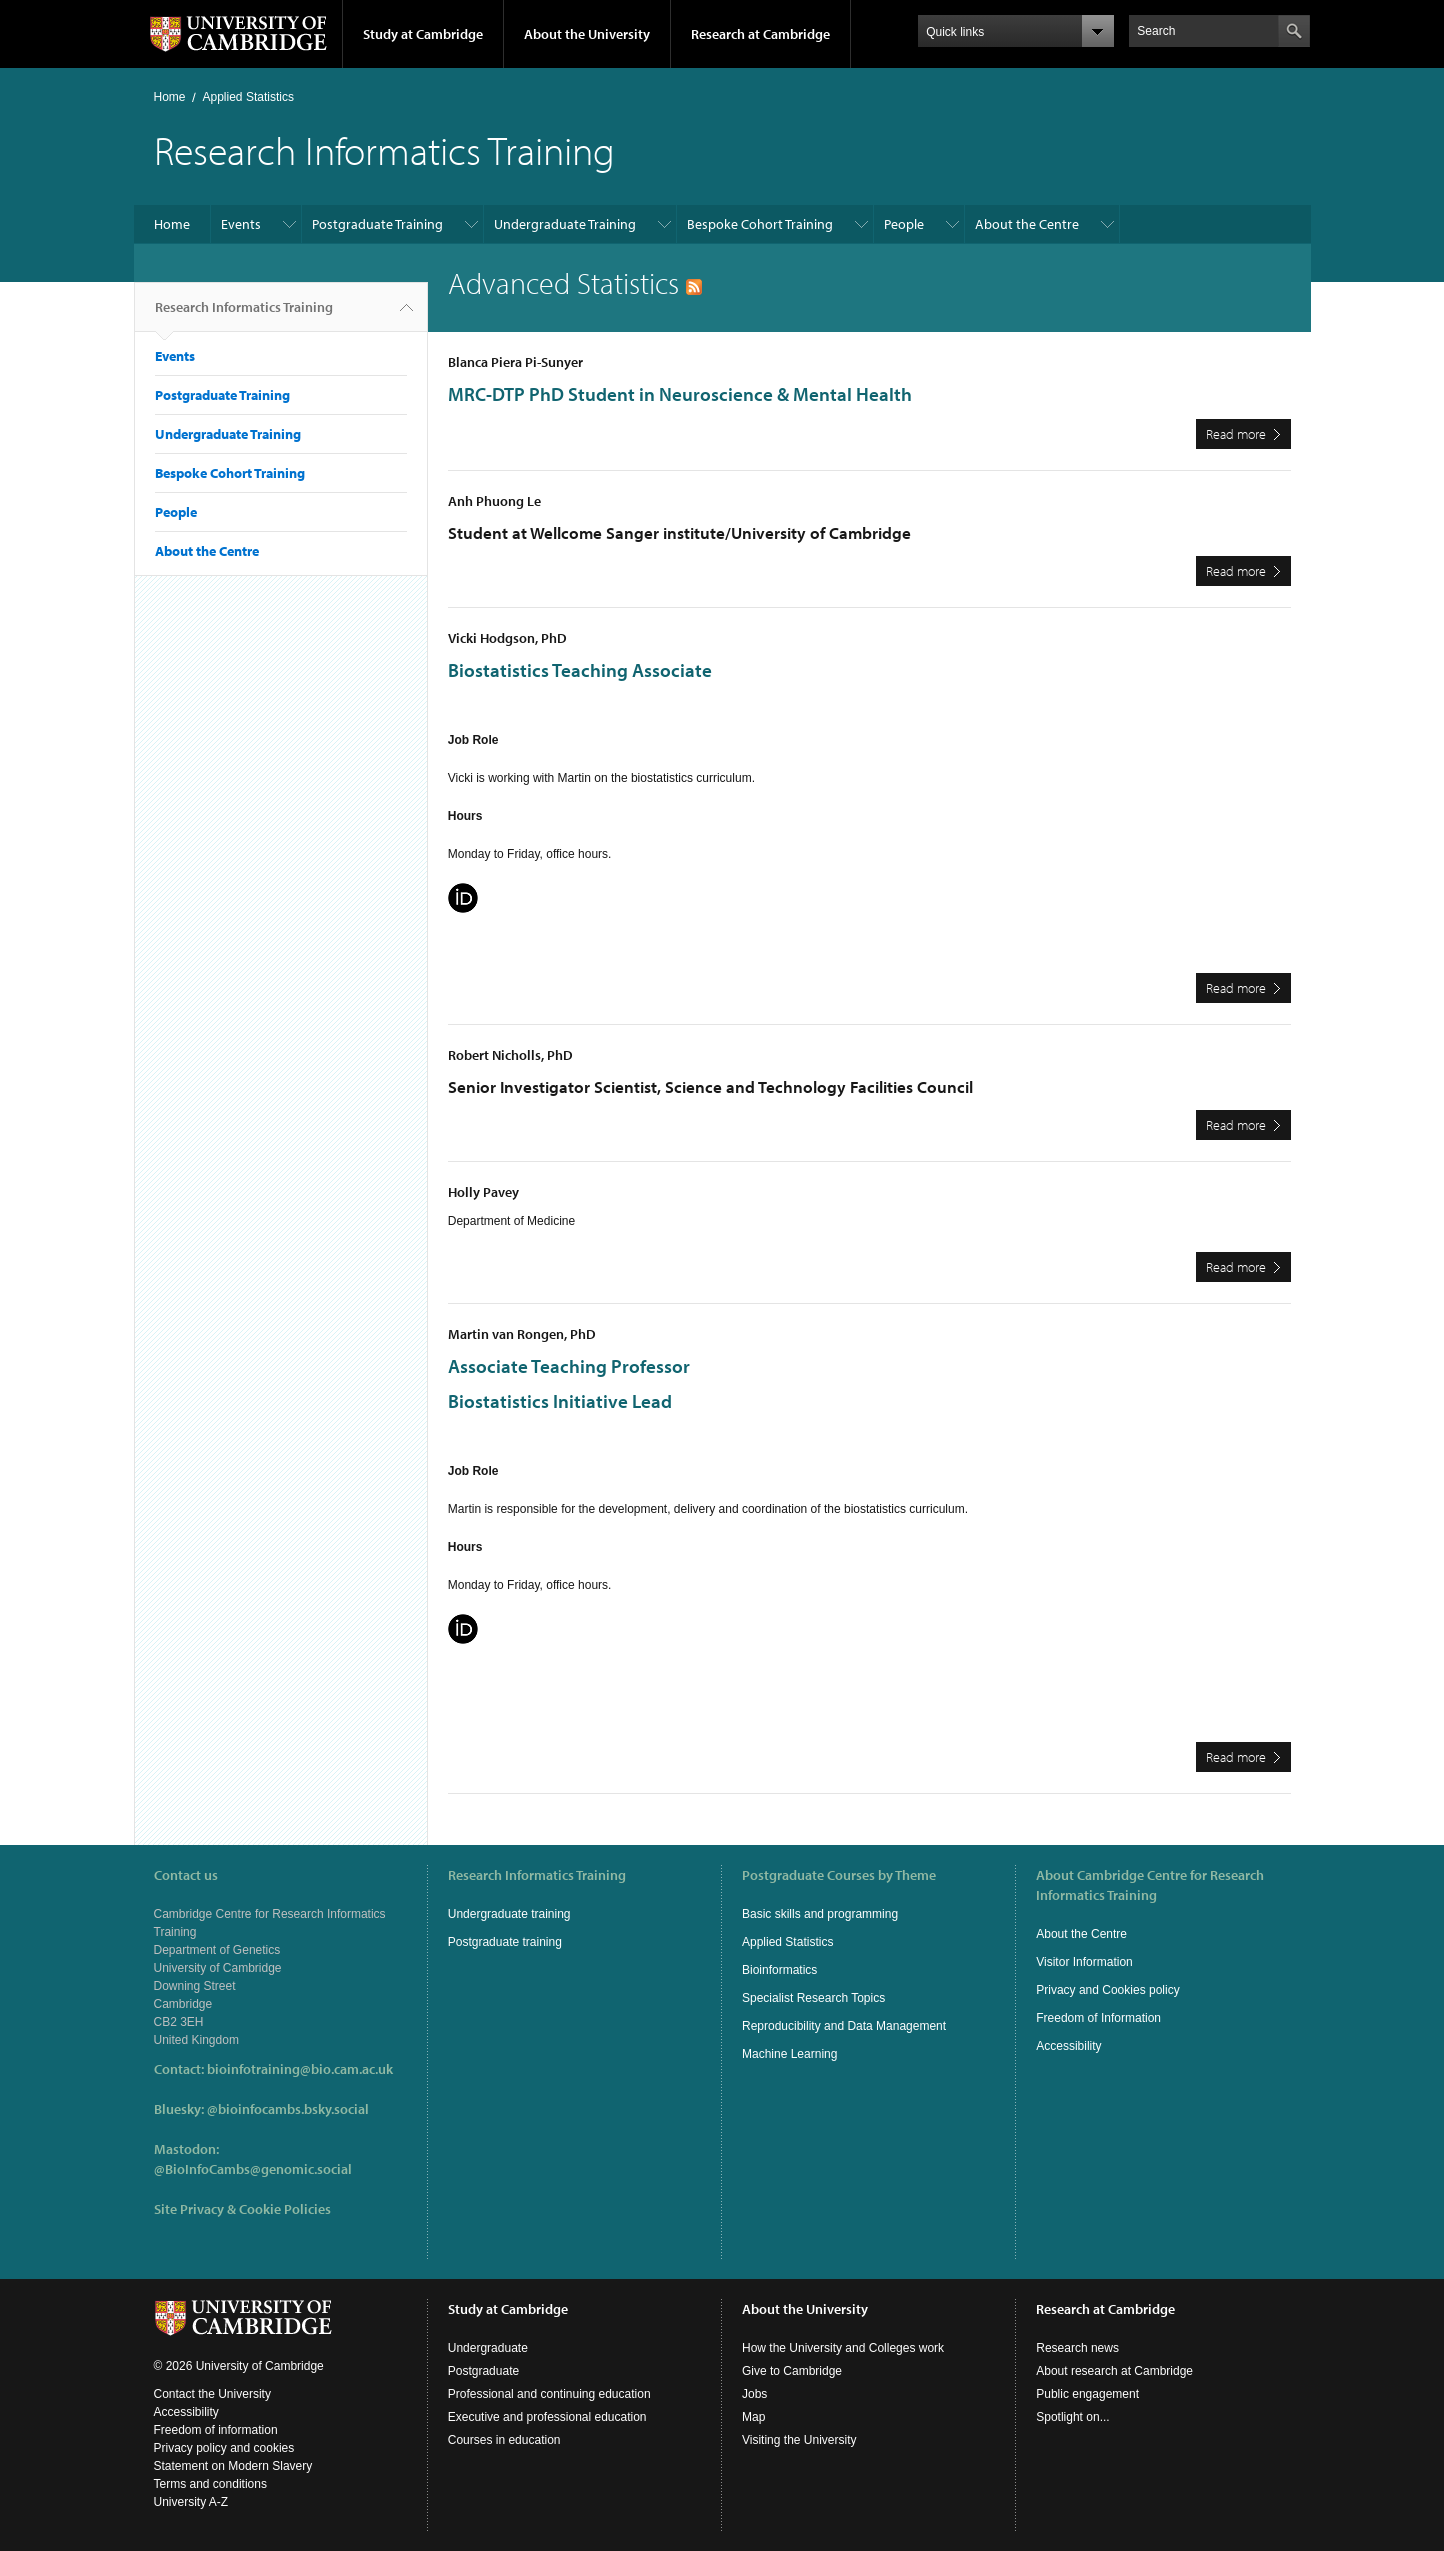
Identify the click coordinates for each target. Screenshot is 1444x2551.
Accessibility (1068, 2046)
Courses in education (504, 2440)
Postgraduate (483, 2371)
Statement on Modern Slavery (233, 2466)
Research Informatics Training (244, 315)
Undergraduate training (509, 1914)
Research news (1077, 2348)
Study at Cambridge (423, 34)
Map (753, 2417)
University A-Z (191, 2502)
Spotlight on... (1072, 2417)
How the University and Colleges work (843, 2348)
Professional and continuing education (549, 2394)
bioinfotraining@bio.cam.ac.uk (300, 2069)
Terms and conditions (210, 2484)
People (904, 224)
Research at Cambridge (760, 34)
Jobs (754, 2394)
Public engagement (1087, 2394)
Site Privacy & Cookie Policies (242, 2209)
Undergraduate (488, 2348)
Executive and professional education (547, 2417)
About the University (587, 34)
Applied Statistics (248, 97)
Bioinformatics (779, 1970)
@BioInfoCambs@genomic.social (253, 2169)
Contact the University (212, 2394)
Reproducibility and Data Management (844, 2026)
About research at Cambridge (1114, 2371)
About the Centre (1027, 224)
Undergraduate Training (565, 224)
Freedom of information (216, 2430)
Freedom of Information (1098, 2018)
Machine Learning (789, 2054)
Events (241, 224)
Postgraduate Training (377, 224)
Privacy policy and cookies (224, 2448)
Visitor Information (1084, 1962)
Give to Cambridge (792, 2371)
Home (170, 97)
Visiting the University (799, 2440)
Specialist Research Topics (813, 1998)
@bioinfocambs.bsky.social (288, 2109)
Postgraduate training (505, 1942)
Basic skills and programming (820, 1914)
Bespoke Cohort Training (760, 224)
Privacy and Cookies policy (1107, 1990)
